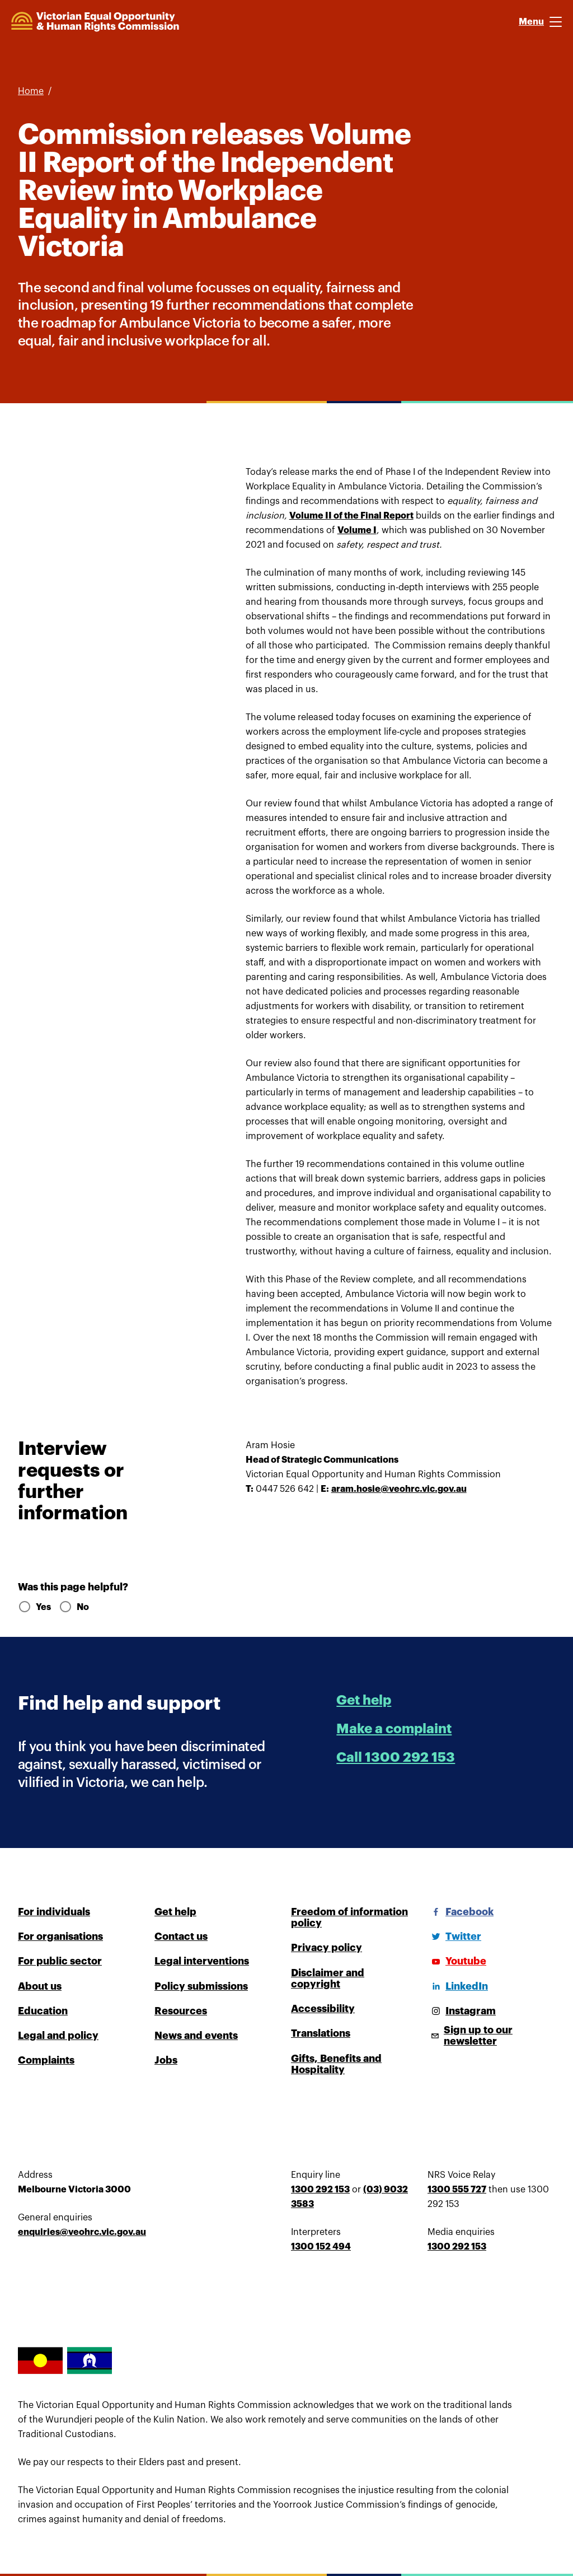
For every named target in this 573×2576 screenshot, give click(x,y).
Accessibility (323, 2009)
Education (43, 2011)
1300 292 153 (320, 2189)
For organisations (60, 1936)
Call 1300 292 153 (395, 1757)
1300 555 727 (457, 2189)
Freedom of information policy (349, 1917)
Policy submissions (201, 1986)
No (74, 1607)
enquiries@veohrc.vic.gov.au (82, 2232)
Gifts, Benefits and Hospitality (336, 2064)
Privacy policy (326, 1948)
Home (31, 91)
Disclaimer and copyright (327, 1978)
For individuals (54, 1912)
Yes (34, 1607)
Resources (180, 2011)
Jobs (165, 2060)
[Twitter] (454, 1936)
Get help (363, 1700)
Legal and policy (58, 2036)
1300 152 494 (321, 2246)
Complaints (46, 2060)
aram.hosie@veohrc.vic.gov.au (399, 1489)
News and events (196, 2036)
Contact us (181, 1936)
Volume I (357, 530)
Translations (320, 2033)
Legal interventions (201, 1961)
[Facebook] (461, 1911)
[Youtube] (457, 1961)
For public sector (60, 1961)
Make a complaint (394, 1728)
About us (40, 1986)
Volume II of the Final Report (351, 515)
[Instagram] (462, 2011)
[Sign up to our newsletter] (491, 2035)
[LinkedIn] (458, 1986)
